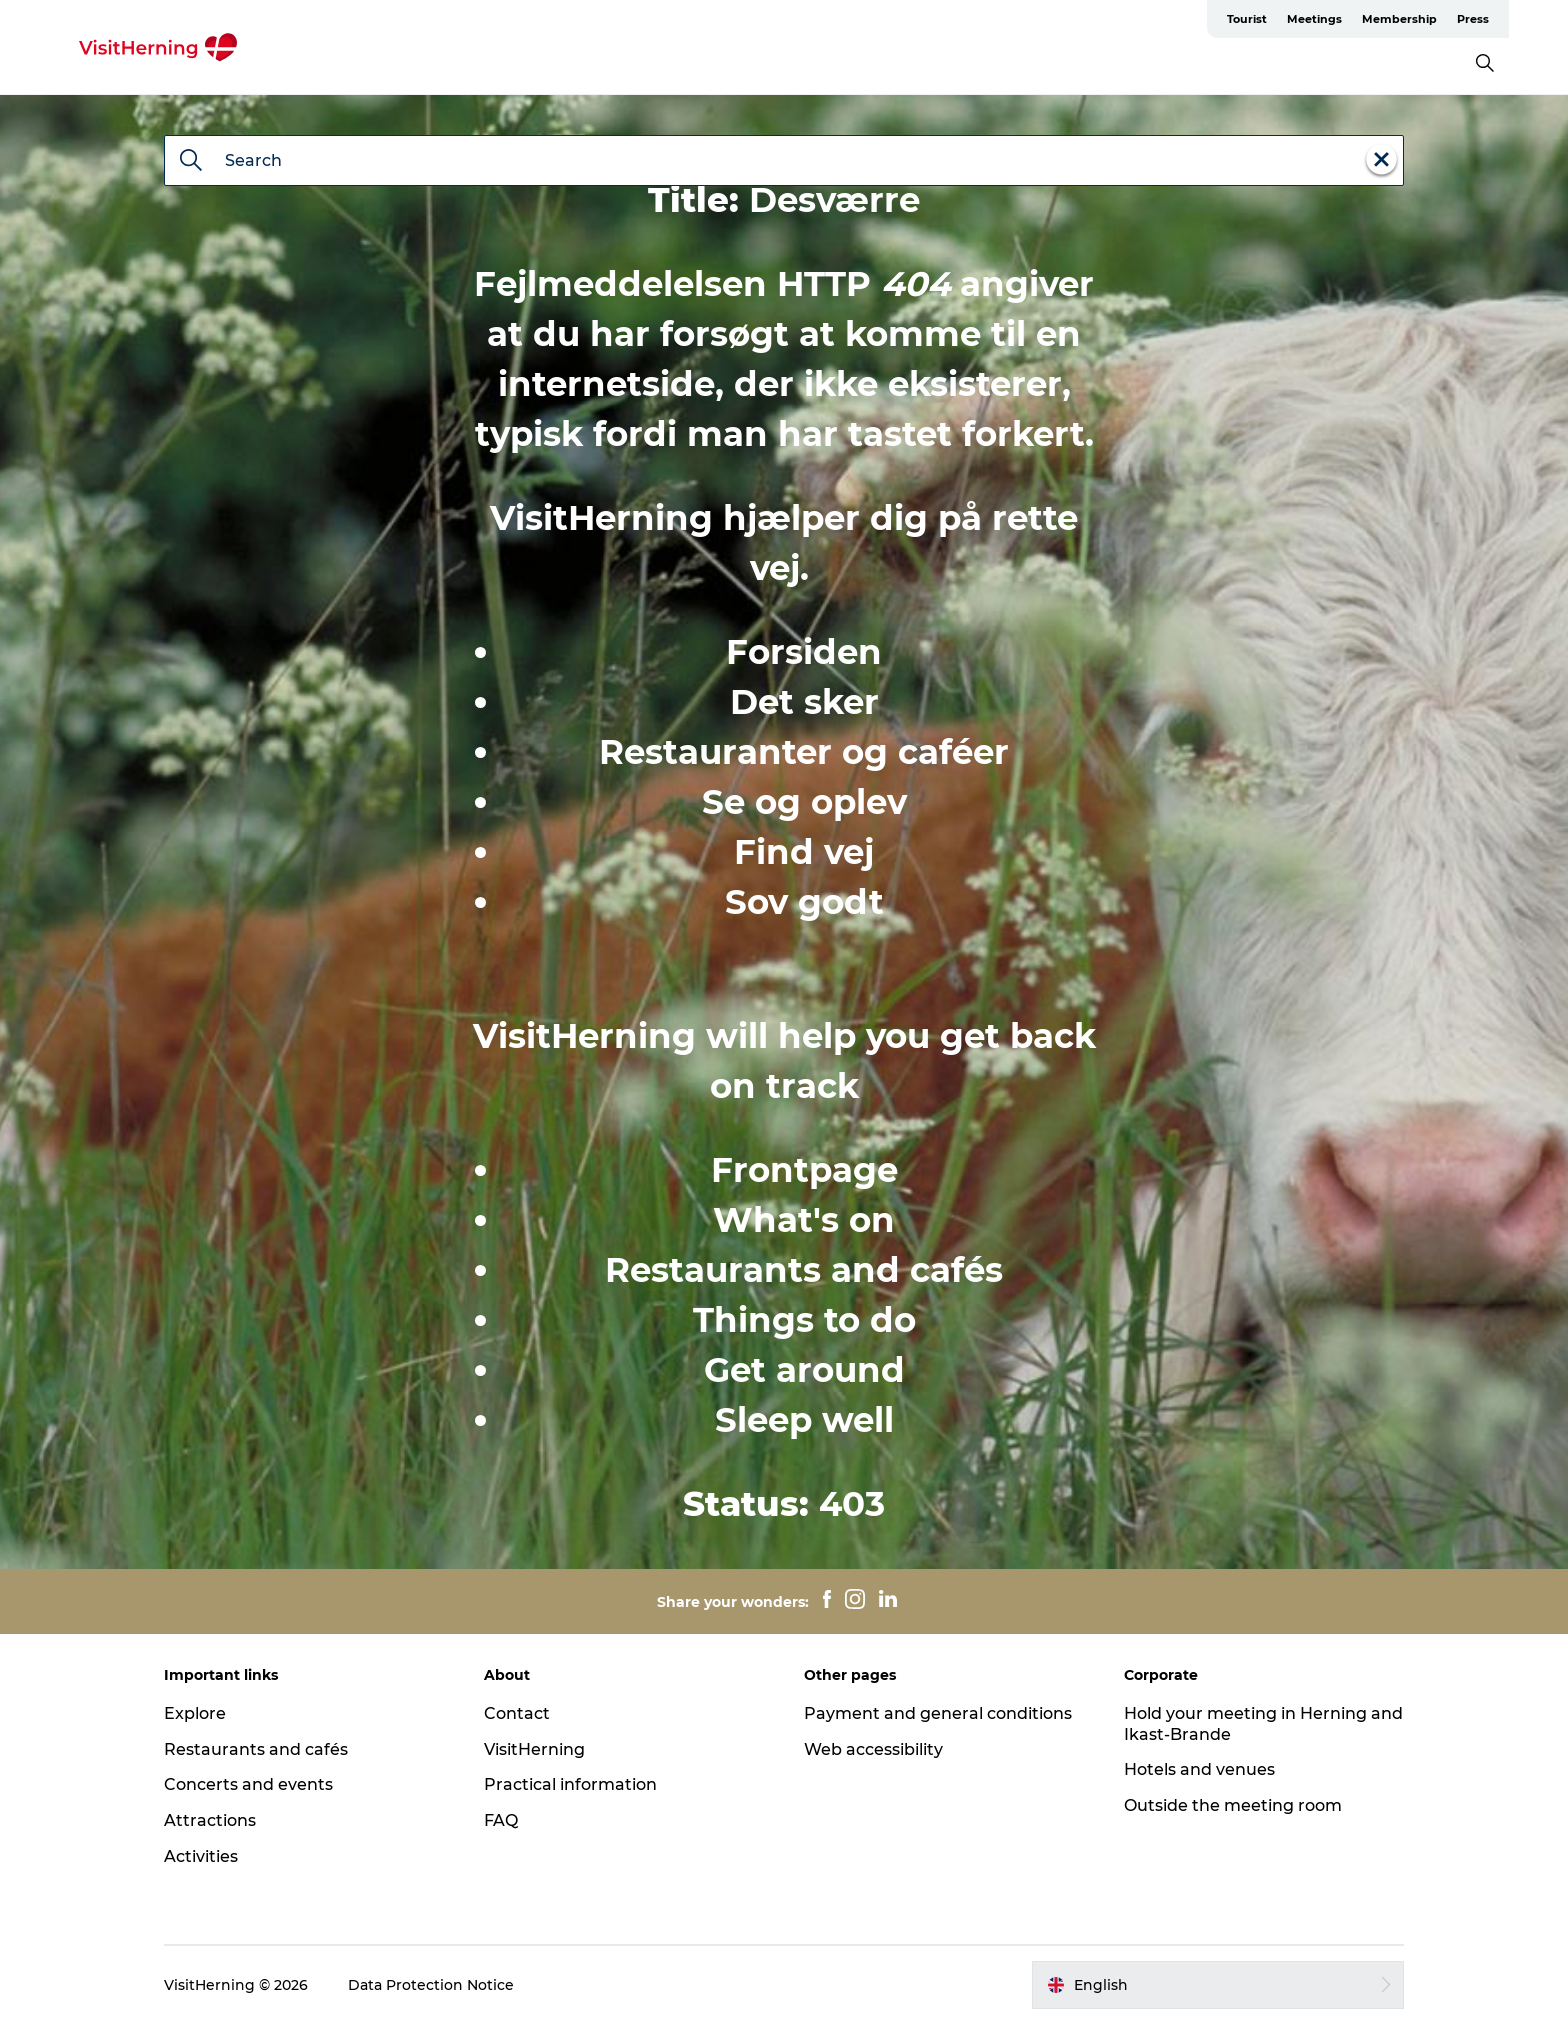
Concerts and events (248, 1784)
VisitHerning (534, 1749)
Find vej (804, 852)
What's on (804, 1220)
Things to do (804, 1320)
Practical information (570, 1784)
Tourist (1247, 19)
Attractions (210, 1820)
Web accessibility (873, 1749)
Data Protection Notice (431, 1985)
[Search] (191, 162)
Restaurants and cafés (804, 1270)
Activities (201, 1856)
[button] (1218, 1985)
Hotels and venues (1199, 1769)
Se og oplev (804, 802)
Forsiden (804, 652)
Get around (804, 1370)
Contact (517, 1713)
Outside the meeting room (1233, 1805)
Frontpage (804, 1170)
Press (1473, 19)
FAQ (501, 1820)
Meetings (1314, 19)
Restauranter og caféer (804, 752)
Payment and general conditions (938, 1713)
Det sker (804, 702)
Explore (195, 1713)
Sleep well (804, 1420)
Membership (1399, 19)
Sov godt (804, 902)
